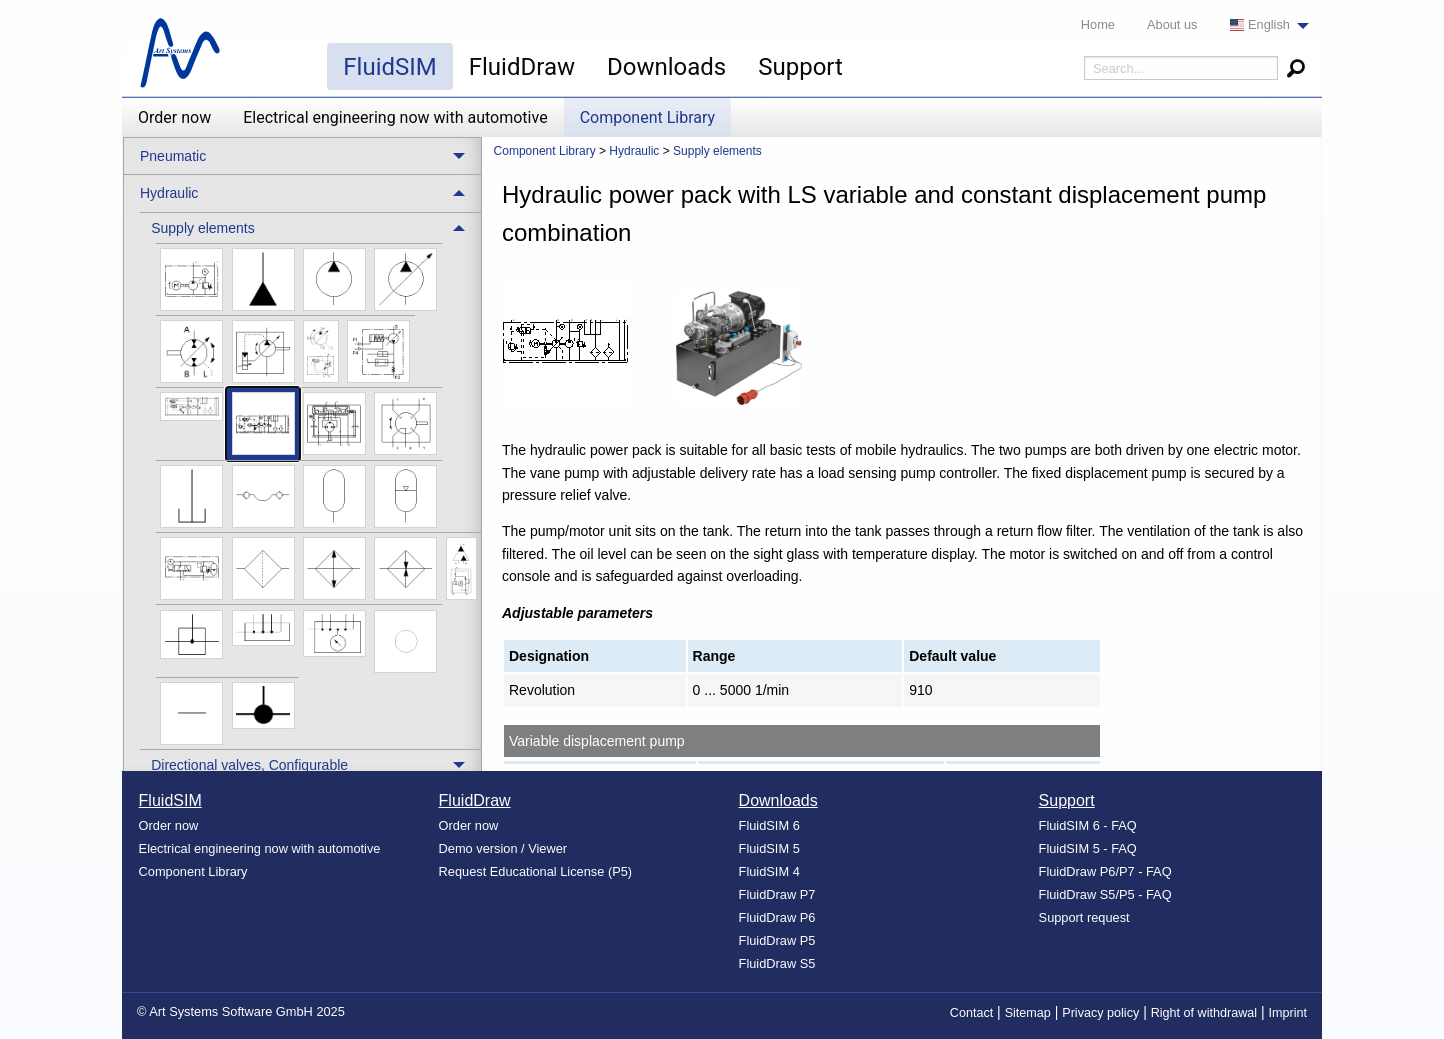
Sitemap (1028, 1013)
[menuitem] (1264, 25)
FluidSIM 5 (769, 848)
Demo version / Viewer (503, 848)
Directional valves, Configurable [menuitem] (249, 765)
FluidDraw (522, 67)
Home (1098, 24)
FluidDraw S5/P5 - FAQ (1105, 894)
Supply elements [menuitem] (203, 228)
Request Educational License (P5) (536, 871)
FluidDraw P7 (777, 894)
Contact (971, 1013)
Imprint (1288, 1013)
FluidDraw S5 (777, 963)
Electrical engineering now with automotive (395, 117)
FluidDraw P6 (777, 917)
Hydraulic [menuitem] (169, 193)
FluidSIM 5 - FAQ (1088, 848)
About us (1172, 24)
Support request (1084, 917)
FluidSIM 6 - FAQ (1088, 825)
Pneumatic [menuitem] (173, 156)
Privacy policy (1100, 1013)
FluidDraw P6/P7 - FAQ (1105, 871)
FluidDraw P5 (777, 940)
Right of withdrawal (1204, 1013)
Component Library (647, 117)
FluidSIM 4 (769, 871)
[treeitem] (310, 481)
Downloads (666, 67)
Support (800, 67)
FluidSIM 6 (769, 825)
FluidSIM (389, 67)
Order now (174, 117)
